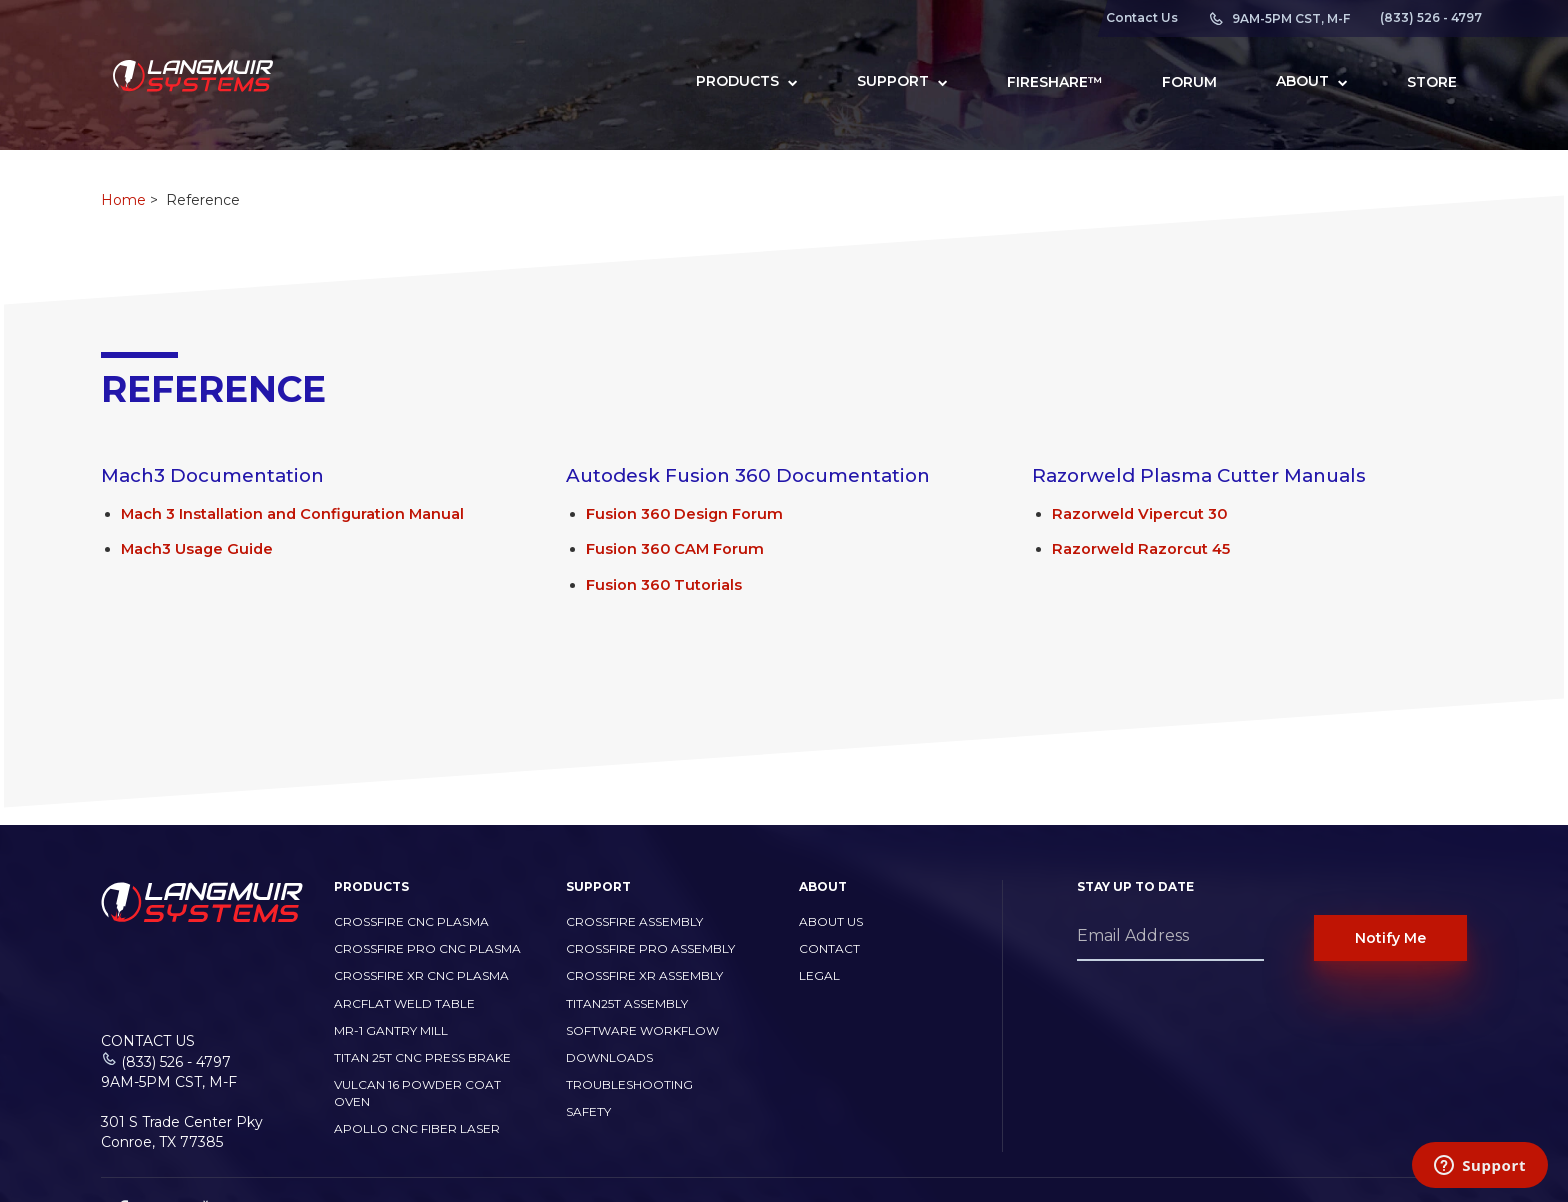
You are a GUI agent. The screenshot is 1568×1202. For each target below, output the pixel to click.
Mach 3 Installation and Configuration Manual (292, 514)
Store (1432, 82)
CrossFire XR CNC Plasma (421, 975)
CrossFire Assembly (634, 921)
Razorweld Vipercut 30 (1139, 514)
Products (747, 81)
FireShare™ (1055, 82)
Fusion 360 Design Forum (684, 514)
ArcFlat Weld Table (404, 1003)
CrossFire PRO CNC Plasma (427, 948)
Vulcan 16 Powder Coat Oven (417, 1093)
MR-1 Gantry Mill (391, 1030)
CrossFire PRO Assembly (650, 948)
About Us (831, 921)
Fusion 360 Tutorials (664, 585)
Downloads (609, 1057)
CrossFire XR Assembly (644, 975)
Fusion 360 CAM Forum (675, 549)
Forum (1189, 82)
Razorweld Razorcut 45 (1141, 549)
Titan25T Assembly (627, 1003)
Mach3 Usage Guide (197, 549)
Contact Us (1142, 18)
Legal (819, 975)
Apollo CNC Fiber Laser (417, 1128)
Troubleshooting (629, 1084)
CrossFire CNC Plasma (411, 921)
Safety (588, 1111)
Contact (829, 948)
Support (902, 81)
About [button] (1312, 81)
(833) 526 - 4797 (1431, 18)
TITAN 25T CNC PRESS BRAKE (422, 1057)
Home (123, 200)
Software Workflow (642, 1030)
